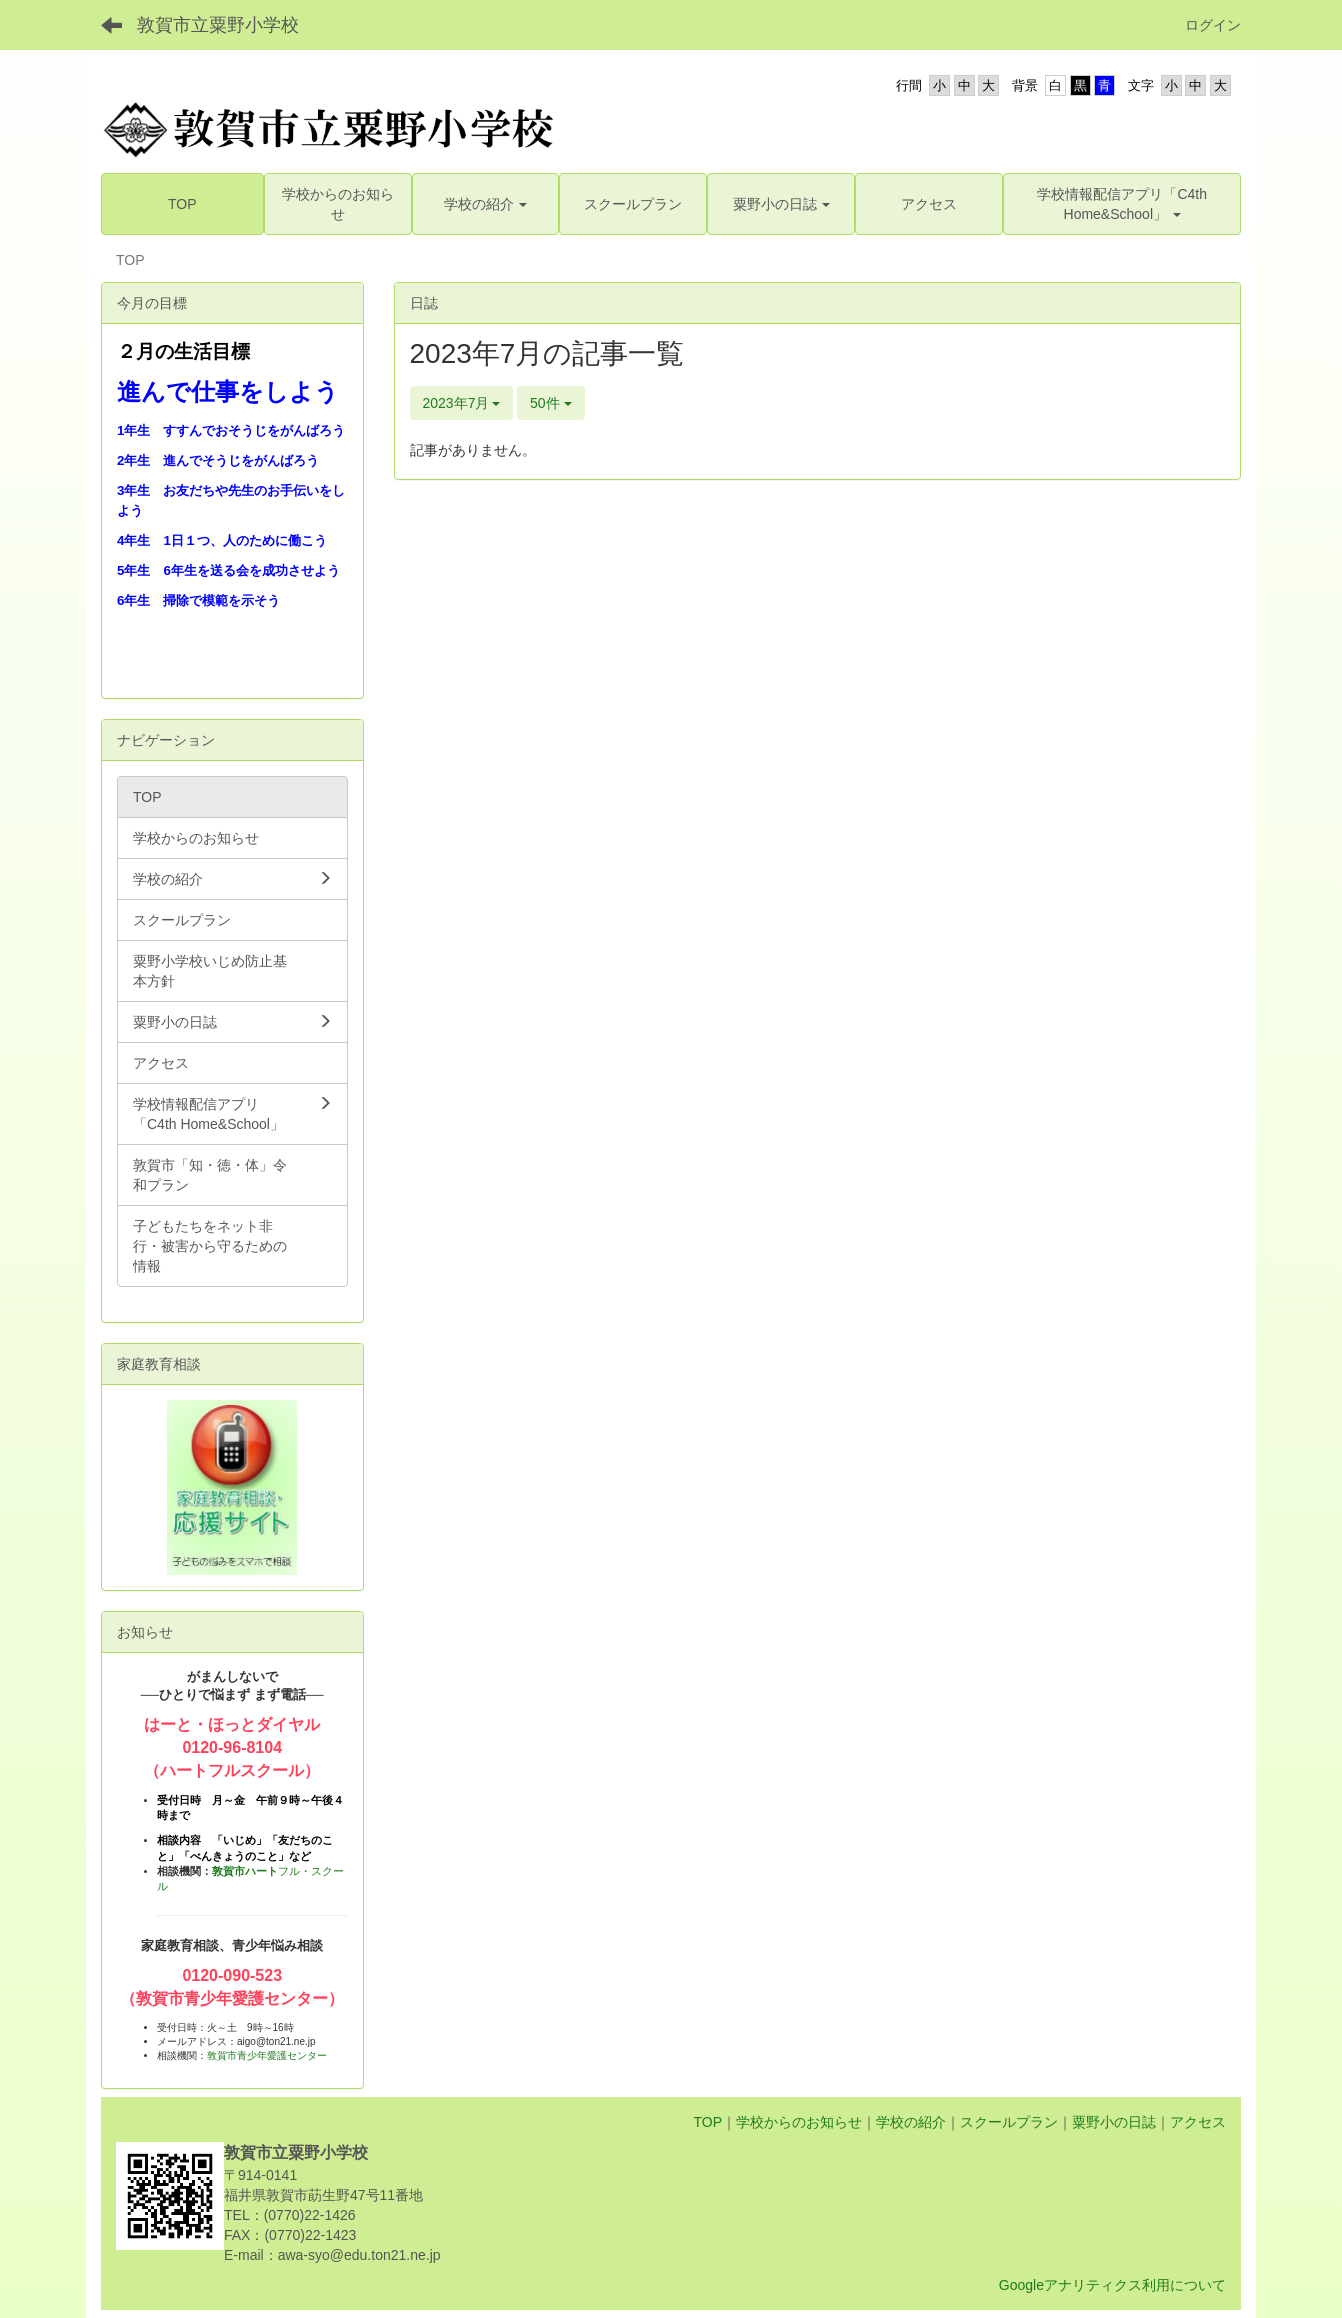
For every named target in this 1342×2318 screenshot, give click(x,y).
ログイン (1213, 25)
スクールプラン (1009, 2122)
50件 (550, 403)
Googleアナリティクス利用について (1112, 2285)
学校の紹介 (911, 2122)
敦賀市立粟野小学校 (218, 25)
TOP (707, 2122)
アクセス (1198, 2122)
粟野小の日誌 (1114, 2122)
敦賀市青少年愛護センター (267, 2055)
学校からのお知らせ (799, 2122)
